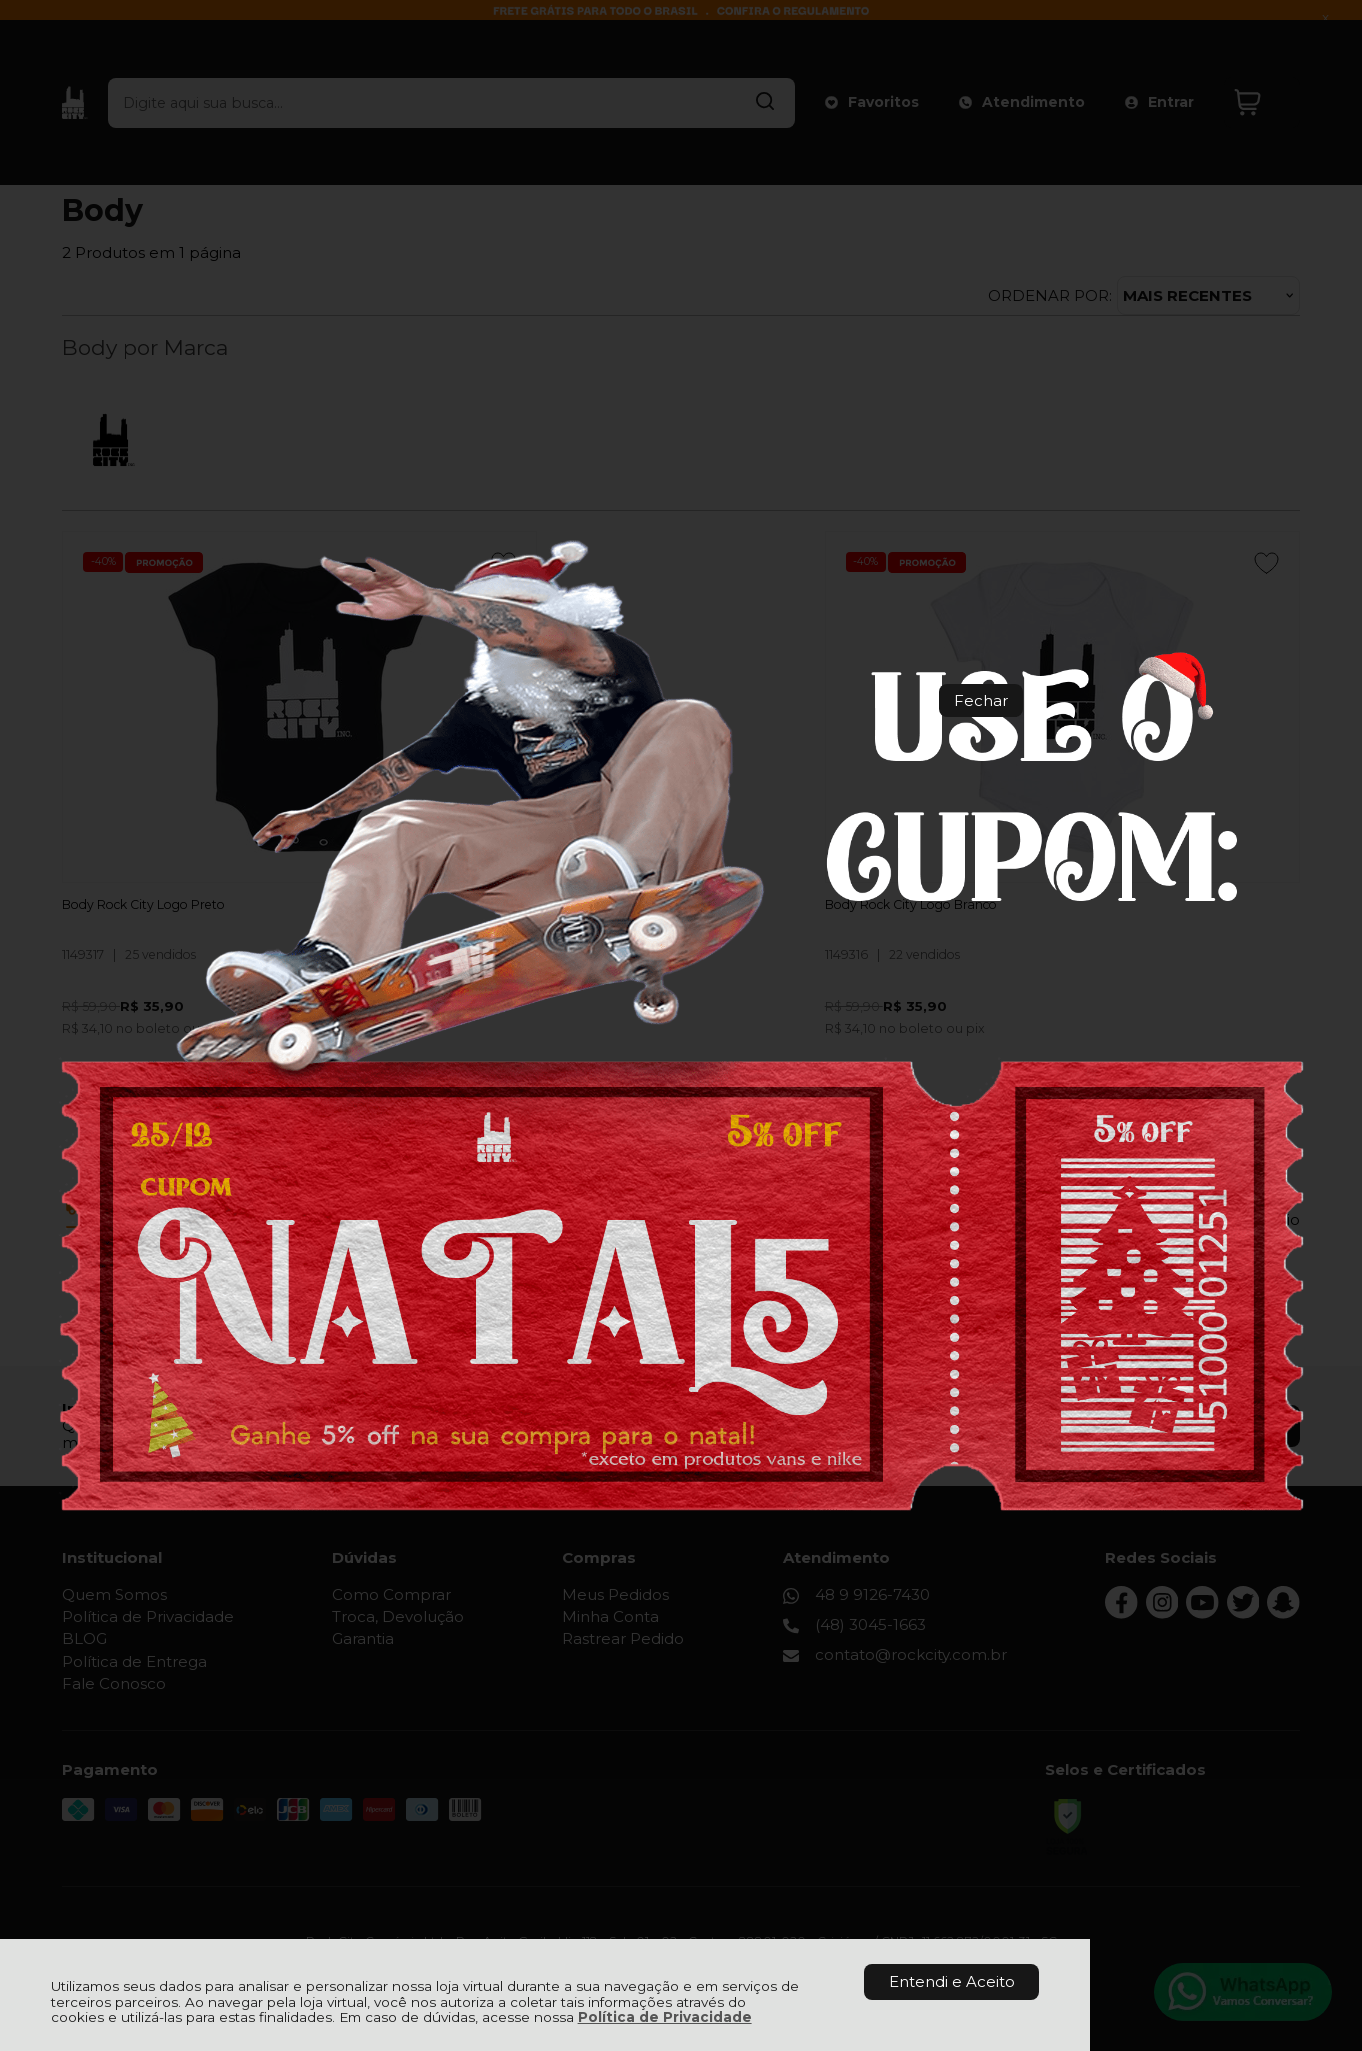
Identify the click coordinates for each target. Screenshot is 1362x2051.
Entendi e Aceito (952, 1981)
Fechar (981, 700)
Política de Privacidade (665, 2017)
